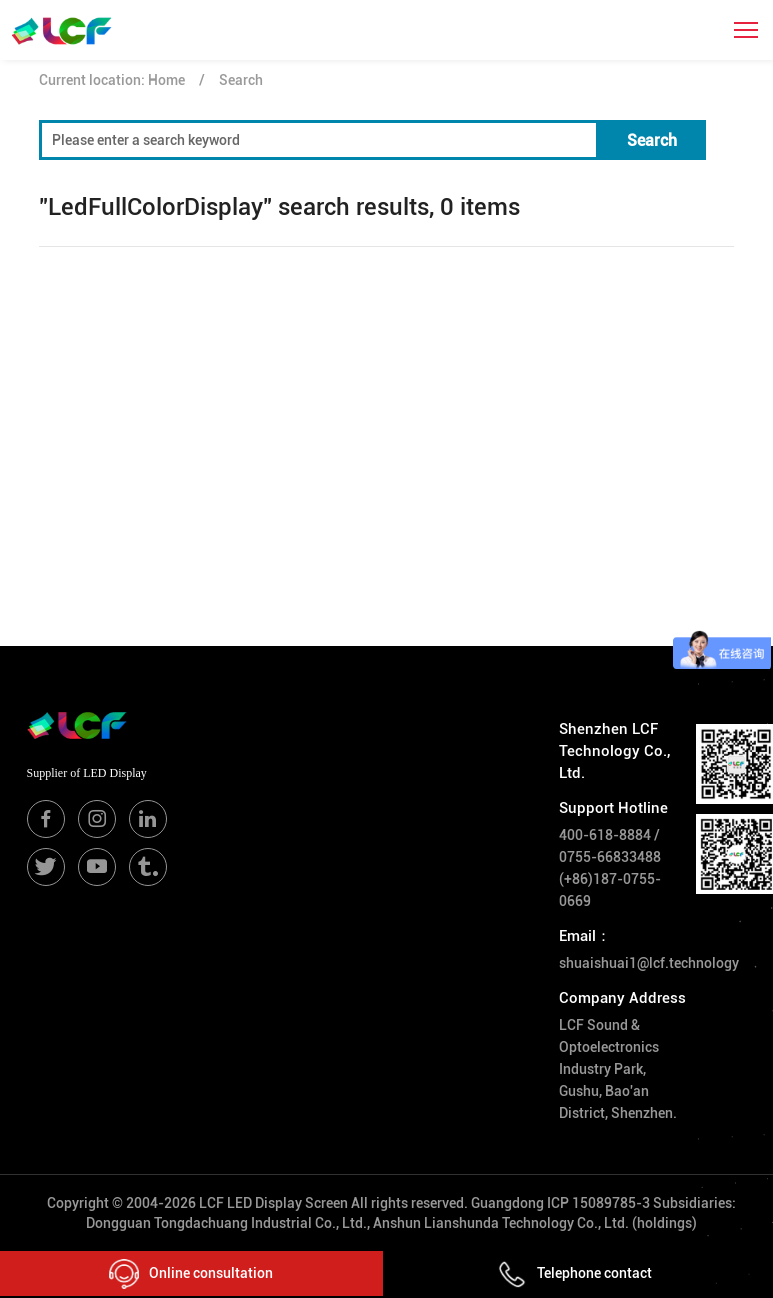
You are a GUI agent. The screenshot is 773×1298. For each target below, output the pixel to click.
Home (166, 80)
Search (241, 80)
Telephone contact (574, 1273)
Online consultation (191, 1274)
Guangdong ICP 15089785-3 (560, 1203)
